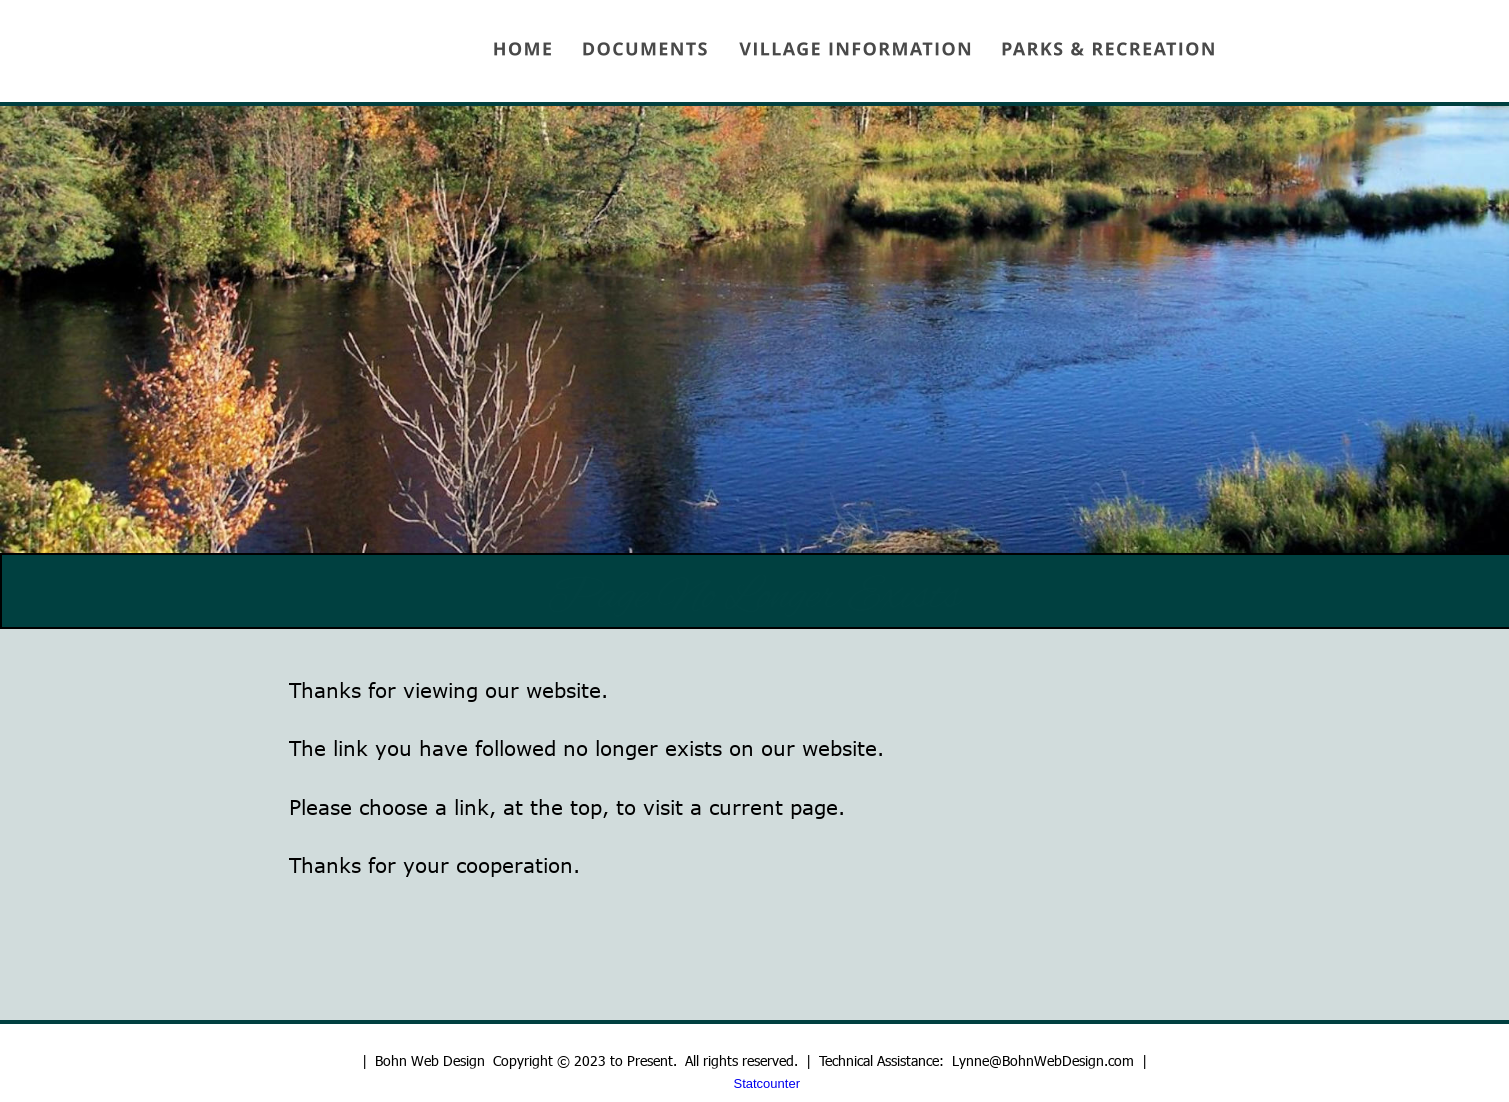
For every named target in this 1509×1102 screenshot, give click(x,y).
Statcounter (767, 1083)
